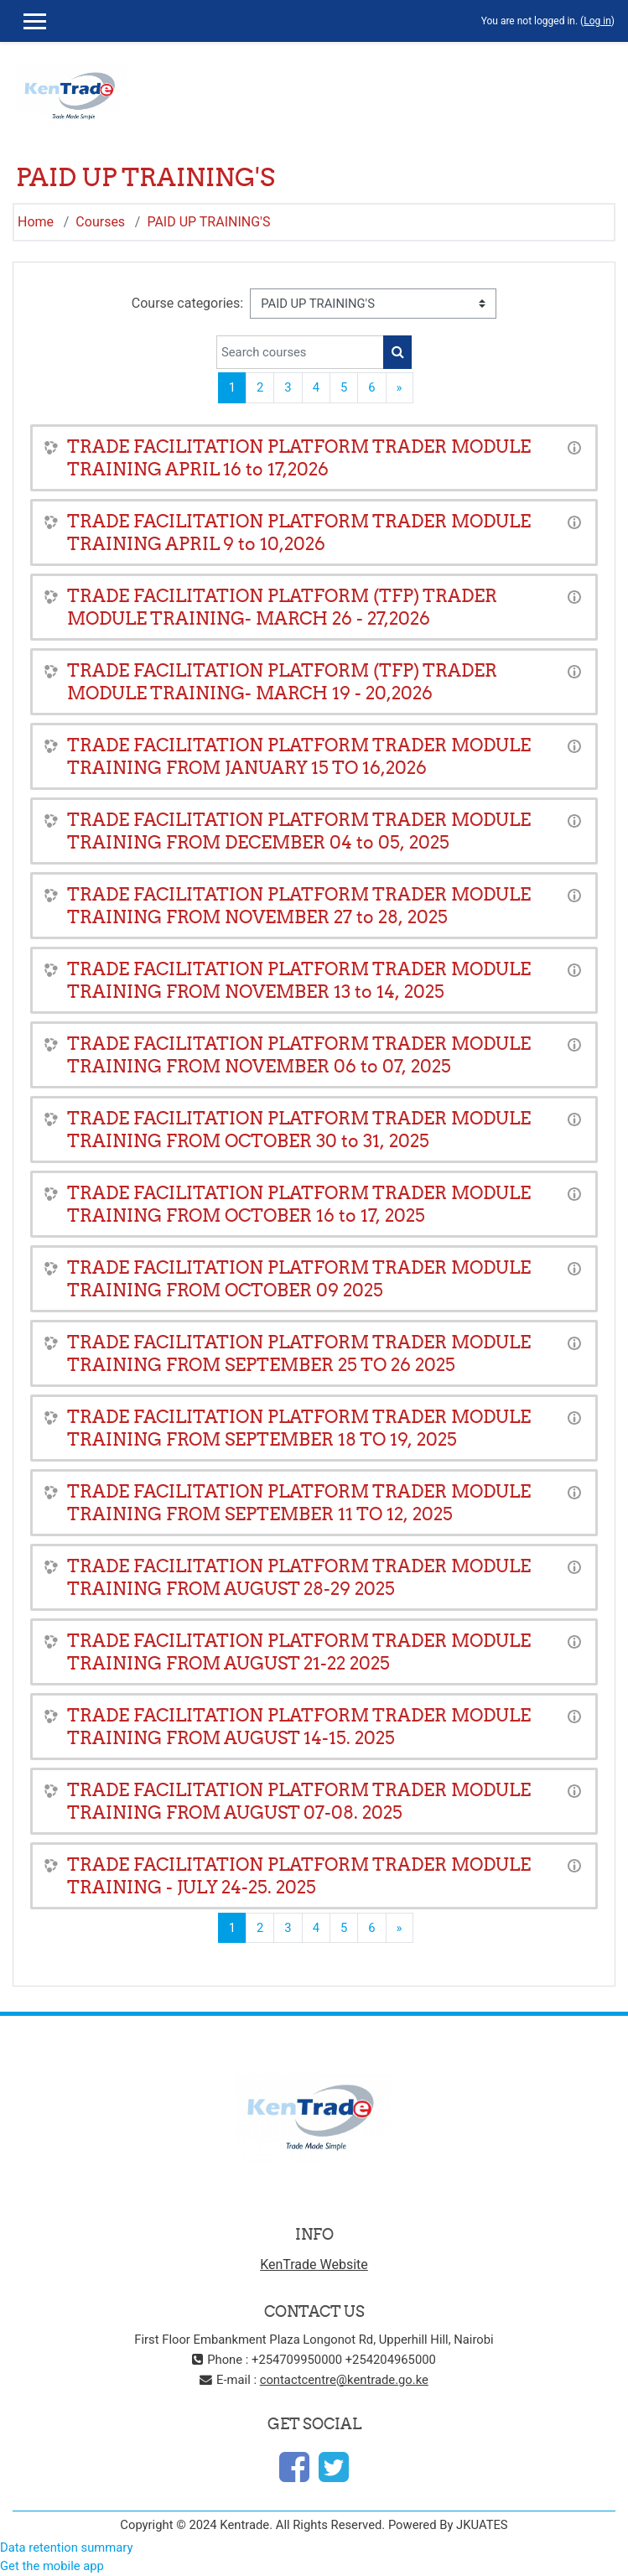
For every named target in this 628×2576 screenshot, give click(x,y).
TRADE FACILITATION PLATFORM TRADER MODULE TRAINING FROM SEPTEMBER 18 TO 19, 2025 (299, 1428)
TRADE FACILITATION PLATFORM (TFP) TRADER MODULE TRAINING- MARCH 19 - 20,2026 (282, 681)
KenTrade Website (314, 2264)
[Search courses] (300, 352)
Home (36, 222)
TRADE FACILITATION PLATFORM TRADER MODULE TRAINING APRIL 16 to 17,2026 (299, 457)
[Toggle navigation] (603, 87)
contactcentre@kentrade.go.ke (344, 2379)
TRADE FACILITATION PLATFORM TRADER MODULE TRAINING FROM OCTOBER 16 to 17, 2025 (299, 1204)
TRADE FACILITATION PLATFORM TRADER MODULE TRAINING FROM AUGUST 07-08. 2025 (299, 1801)
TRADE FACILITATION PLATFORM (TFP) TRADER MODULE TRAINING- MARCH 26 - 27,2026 (282, 607)
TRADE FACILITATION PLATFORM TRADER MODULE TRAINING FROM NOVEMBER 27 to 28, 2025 (299, 905)
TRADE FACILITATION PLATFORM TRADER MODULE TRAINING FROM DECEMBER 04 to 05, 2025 (299, 831)
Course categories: (187, 303)
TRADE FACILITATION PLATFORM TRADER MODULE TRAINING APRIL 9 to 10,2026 (299, 532)
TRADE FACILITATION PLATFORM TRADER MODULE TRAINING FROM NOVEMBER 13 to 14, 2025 (299, 980)
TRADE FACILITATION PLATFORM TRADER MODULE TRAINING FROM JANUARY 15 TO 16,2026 (299, 756)
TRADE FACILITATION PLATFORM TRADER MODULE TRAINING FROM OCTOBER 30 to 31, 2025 (299, 1129)
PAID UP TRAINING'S (208, 222)
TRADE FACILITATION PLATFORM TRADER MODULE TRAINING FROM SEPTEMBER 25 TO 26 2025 (299, 1353)
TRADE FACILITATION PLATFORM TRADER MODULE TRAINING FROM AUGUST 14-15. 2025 (299, 1726)
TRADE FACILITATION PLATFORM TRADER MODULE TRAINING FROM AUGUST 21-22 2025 (299, 1652)
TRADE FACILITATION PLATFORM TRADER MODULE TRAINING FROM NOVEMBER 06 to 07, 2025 (299, 1055)
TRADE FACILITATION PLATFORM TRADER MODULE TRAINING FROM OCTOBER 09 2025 (299, 1278)
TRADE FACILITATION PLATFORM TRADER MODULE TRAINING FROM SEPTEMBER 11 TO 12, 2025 (299, 1502)
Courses (100, 222)
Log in (597, 21)
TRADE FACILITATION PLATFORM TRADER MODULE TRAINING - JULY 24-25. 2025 (299, 1875)
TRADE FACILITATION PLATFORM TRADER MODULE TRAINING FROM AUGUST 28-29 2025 (299, 1577)
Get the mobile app (52, 2565)
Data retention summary (66, 2547)
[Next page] (399, 387)
